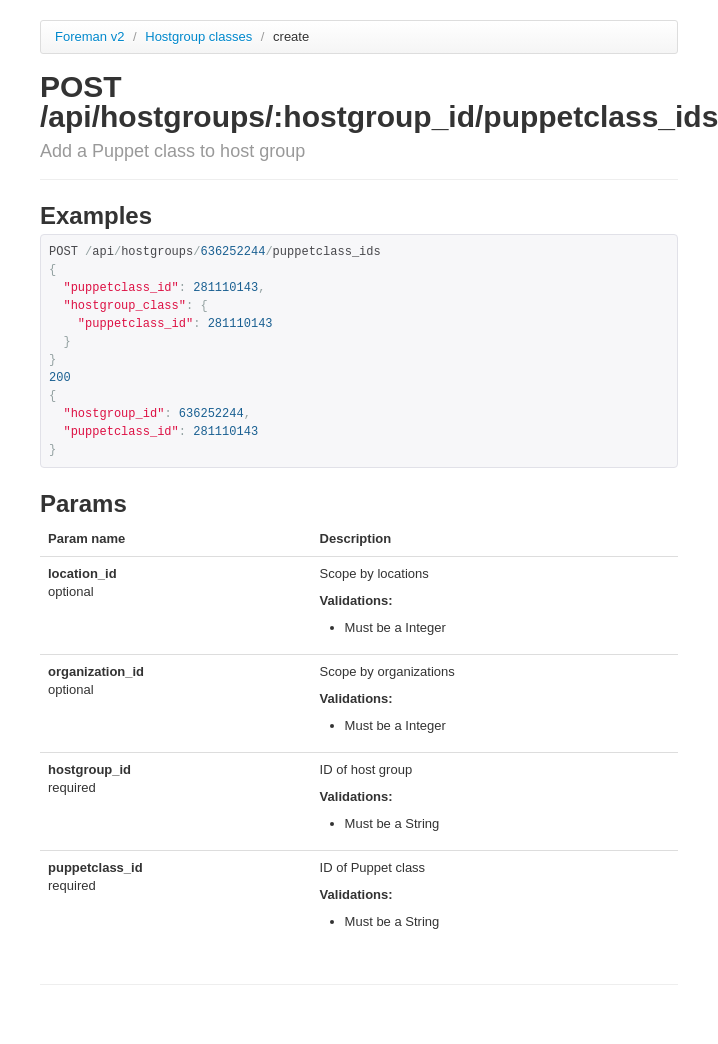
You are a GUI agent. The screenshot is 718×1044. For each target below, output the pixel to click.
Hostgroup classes (200, 36)
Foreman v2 (89, 36)
